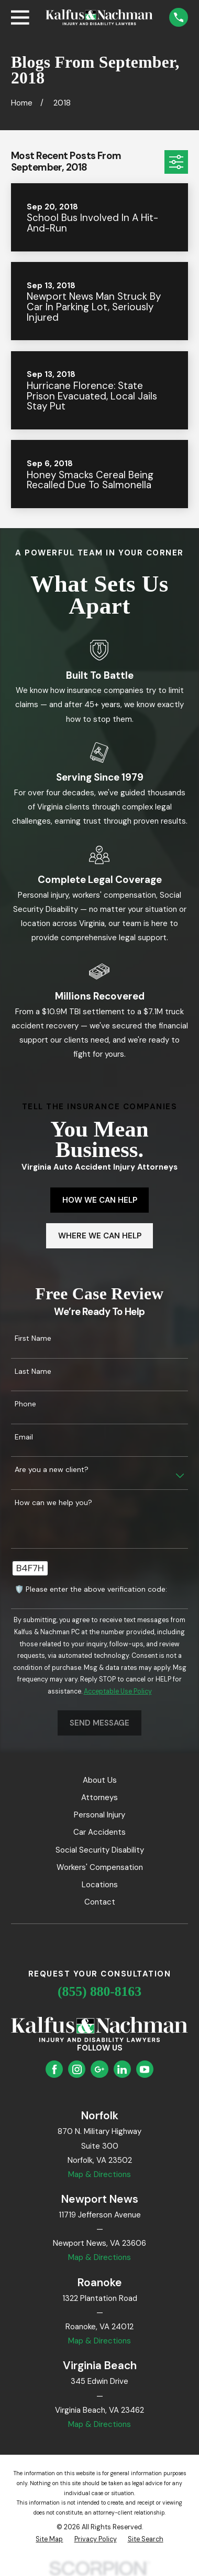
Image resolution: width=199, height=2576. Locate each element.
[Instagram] (77, 2069)
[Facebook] (54, 2069)
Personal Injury (99, 1815)
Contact (99, 1902)
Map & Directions (99, 2174)
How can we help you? (53, 1502)
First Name (33, 1338)
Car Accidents (99, 1832)
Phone (25, 1404)
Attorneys (99, 1797)
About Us (100, 1780)
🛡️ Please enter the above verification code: (91, 1589)
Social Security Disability (100, 1850)
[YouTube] (144, 2069)
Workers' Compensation (100, 1867)
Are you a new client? (52, 1469)
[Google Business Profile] (99, 2069)
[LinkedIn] (122, 2069)
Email (24, 1437)
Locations (100, 1884)
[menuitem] (49, 2539)
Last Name (33, 1371)
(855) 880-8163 (99, 1991)
